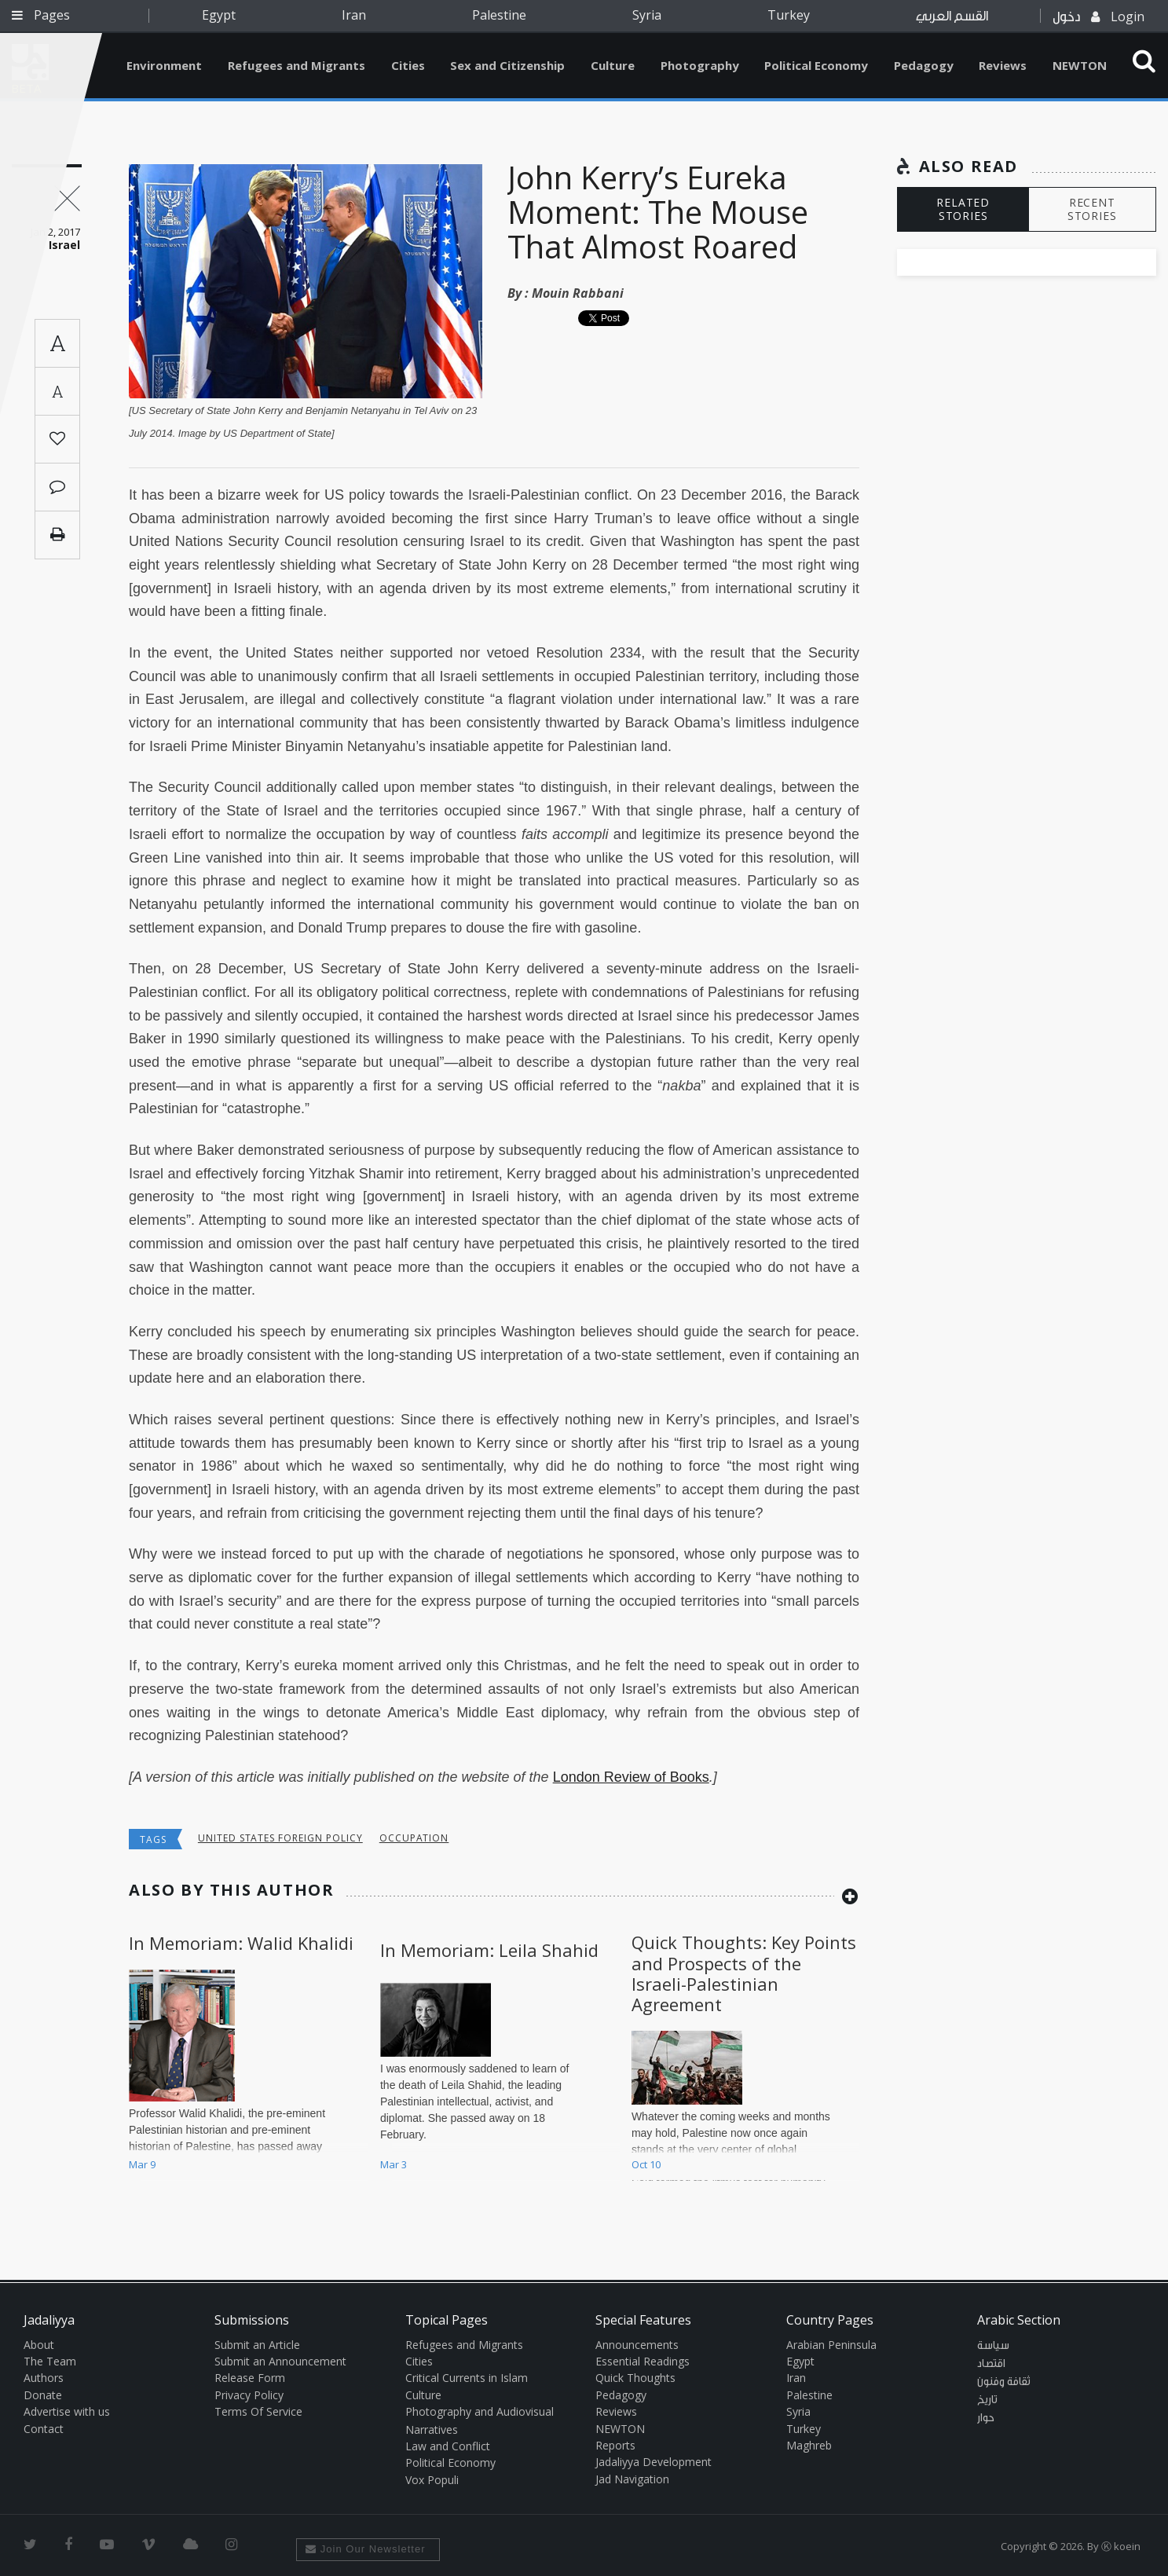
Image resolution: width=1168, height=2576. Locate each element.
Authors (44, 2377)
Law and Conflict (447, 2446)
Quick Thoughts (635, 2377)
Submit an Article (257, 2344)
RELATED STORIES (963, 209)
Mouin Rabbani (578, 293)
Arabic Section (1018, 2320)
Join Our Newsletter (366, 2549)
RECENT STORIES (1092, 209)
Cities (408, 65)
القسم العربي (952, 16)
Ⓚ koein (1121, 2546)
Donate (43, 2394)
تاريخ (987, 2400)
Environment (164, 65)
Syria (646, 15)
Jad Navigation (632, 2479)
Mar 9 (142, 2164)
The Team (50, 2361)
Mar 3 (393, 2164)
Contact (44, 2428)
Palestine (499, 15)
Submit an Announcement (280, 2361)
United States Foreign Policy (280, 1838)
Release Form (249, 2377)
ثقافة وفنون (1004, 2382)
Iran (354, 15)
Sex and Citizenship (507, 65)
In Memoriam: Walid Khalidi (241, 1943)
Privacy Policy (249, 2394)
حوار (985, 2418)
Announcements (637, 2344)
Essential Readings (642, 2361)
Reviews (1003, 65)
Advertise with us (67, 2411)
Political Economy (816, 65)
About (39, 2344)
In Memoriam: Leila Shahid (489, 1950)
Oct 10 (646, 2164)
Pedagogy (924, 65)
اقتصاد (991, 2364)
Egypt (219, 15)
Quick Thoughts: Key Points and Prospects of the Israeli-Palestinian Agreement (744, 1973)
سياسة (993, 2346)
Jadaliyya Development (653, 2461)
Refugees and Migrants (296, 65)
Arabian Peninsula (831, 2344)
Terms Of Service (258, 2411)
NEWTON (1080, 65)
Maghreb (809, 2445)
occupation (414, 1838)
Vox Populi (432, 2479)
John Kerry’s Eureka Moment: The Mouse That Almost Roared (657, 212)
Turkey (788, 15)
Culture (613, 65)
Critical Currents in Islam (466, 2377)
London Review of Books (631, 1777)
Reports (615, 2445)
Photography (700, 65)
